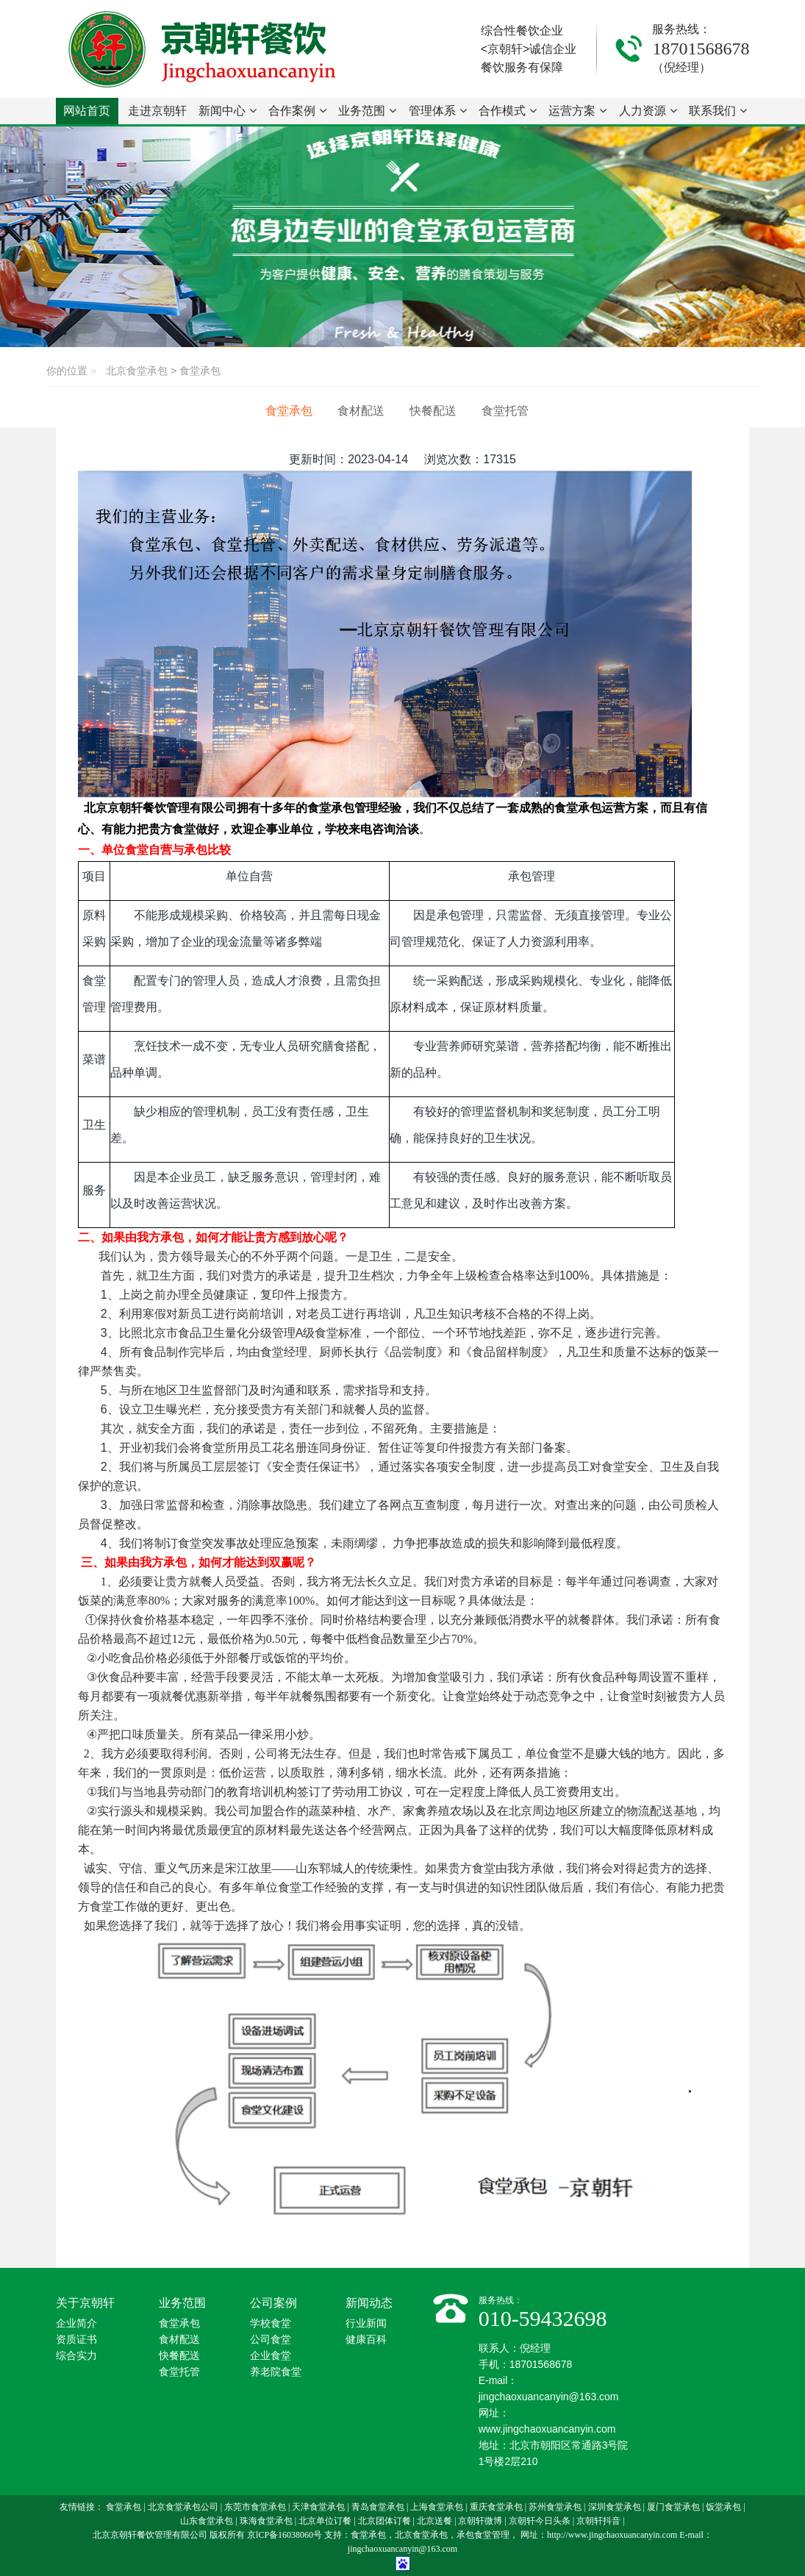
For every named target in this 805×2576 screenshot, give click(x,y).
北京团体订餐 (384, 2521)
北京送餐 (434, 2521)
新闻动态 (369, 2303)
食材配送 (360, 410)
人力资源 (648, 110)
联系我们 (718, 110)
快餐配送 (433, 410)
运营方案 (577, 110)
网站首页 (86, 110)
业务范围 (367, 110)
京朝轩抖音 (598, 2521)
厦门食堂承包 (673, 2507)
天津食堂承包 (318, 2507)
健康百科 (366, 2339)
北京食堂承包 (137, 371)
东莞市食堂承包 (255, 2507)
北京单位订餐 (324, 2521)
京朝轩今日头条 (539, 2521)
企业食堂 (270, 2355)
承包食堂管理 (483, 2535)
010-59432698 (543, 2318)
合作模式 (508, 110)
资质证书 (76, 2339)
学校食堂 (270, 2323)
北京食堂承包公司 (183, 2507)
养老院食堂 (275, 2371)
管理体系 (438, 110)
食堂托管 (505, 410)
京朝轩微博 (480, 2521)
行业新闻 (366, 2323)
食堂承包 (200, 371)
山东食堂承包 (206, 2521)
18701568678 (700, 48)
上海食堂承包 (436, 2507)
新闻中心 (227, 110)
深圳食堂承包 (614, 2507)
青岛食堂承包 (377, 2507)
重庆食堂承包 (496, 2507)
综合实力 (76, 2355)
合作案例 (297, 110)
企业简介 (76, 2323)
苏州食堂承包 (555, 2507)
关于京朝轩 (85, 2303)
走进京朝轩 (157, 114)
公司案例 (273, 2303)
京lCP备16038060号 (284, 2535)
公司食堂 (270, 2339)
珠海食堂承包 (266, 2521)
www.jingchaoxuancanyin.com (547, 2429)
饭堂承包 (723, 2507)
